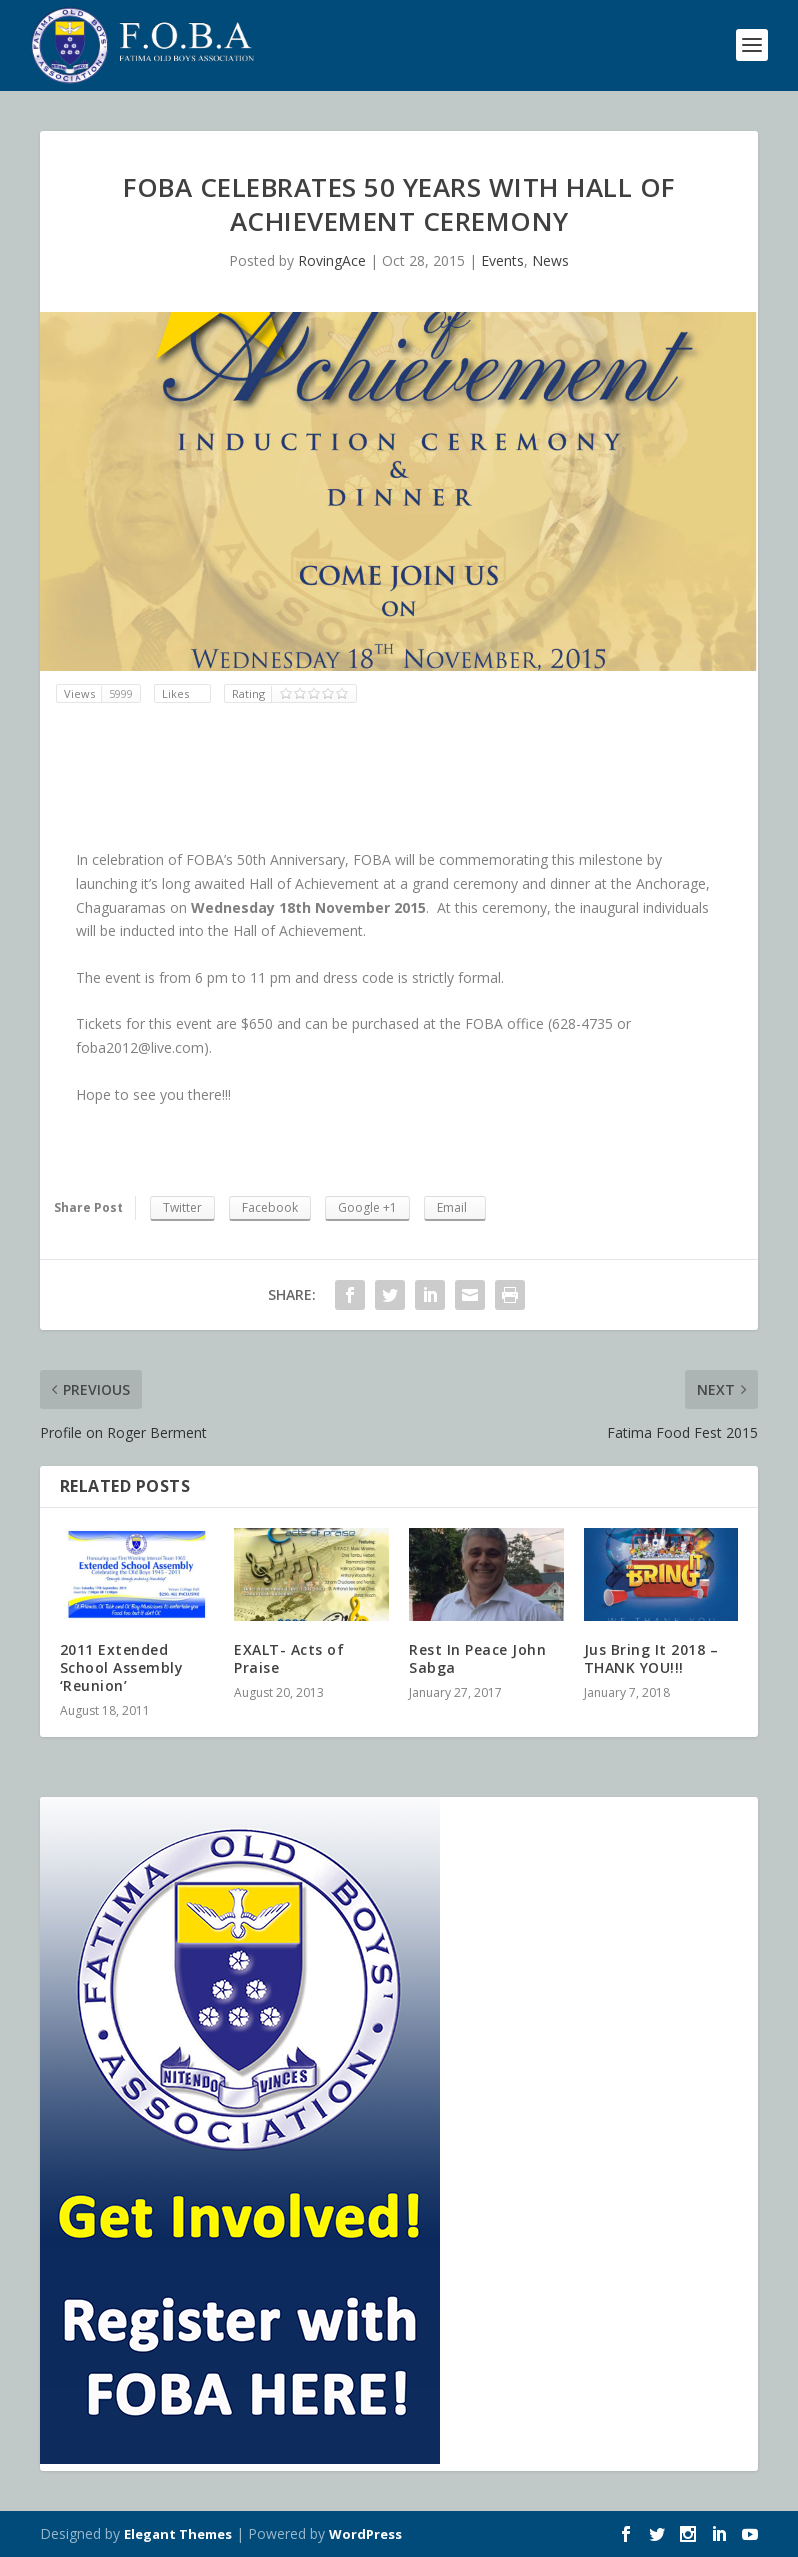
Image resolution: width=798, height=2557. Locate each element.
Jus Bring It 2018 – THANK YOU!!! (651, 1658)
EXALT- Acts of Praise (289, 1658)
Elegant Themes (178, 2534)
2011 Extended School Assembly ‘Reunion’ (122, 1667)
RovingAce (332, 260)
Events (502, 260)
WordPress (365, 2534)
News (550, 260)
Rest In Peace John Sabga (477, 1658)
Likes (177, 693)
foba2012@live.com (140, 1047)
